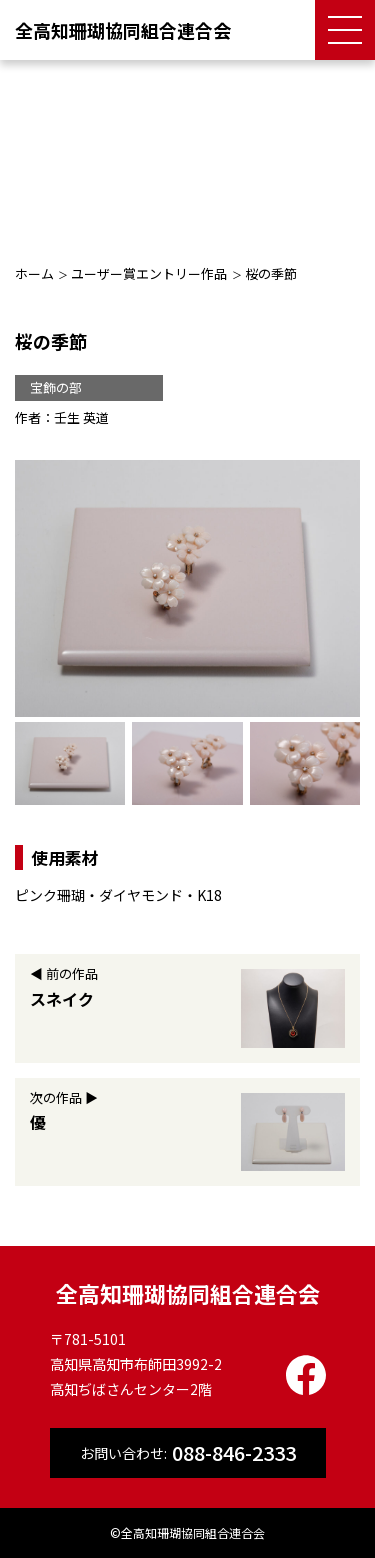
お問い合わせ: (188, 1453)
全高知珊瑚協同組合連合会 (123, 30)
